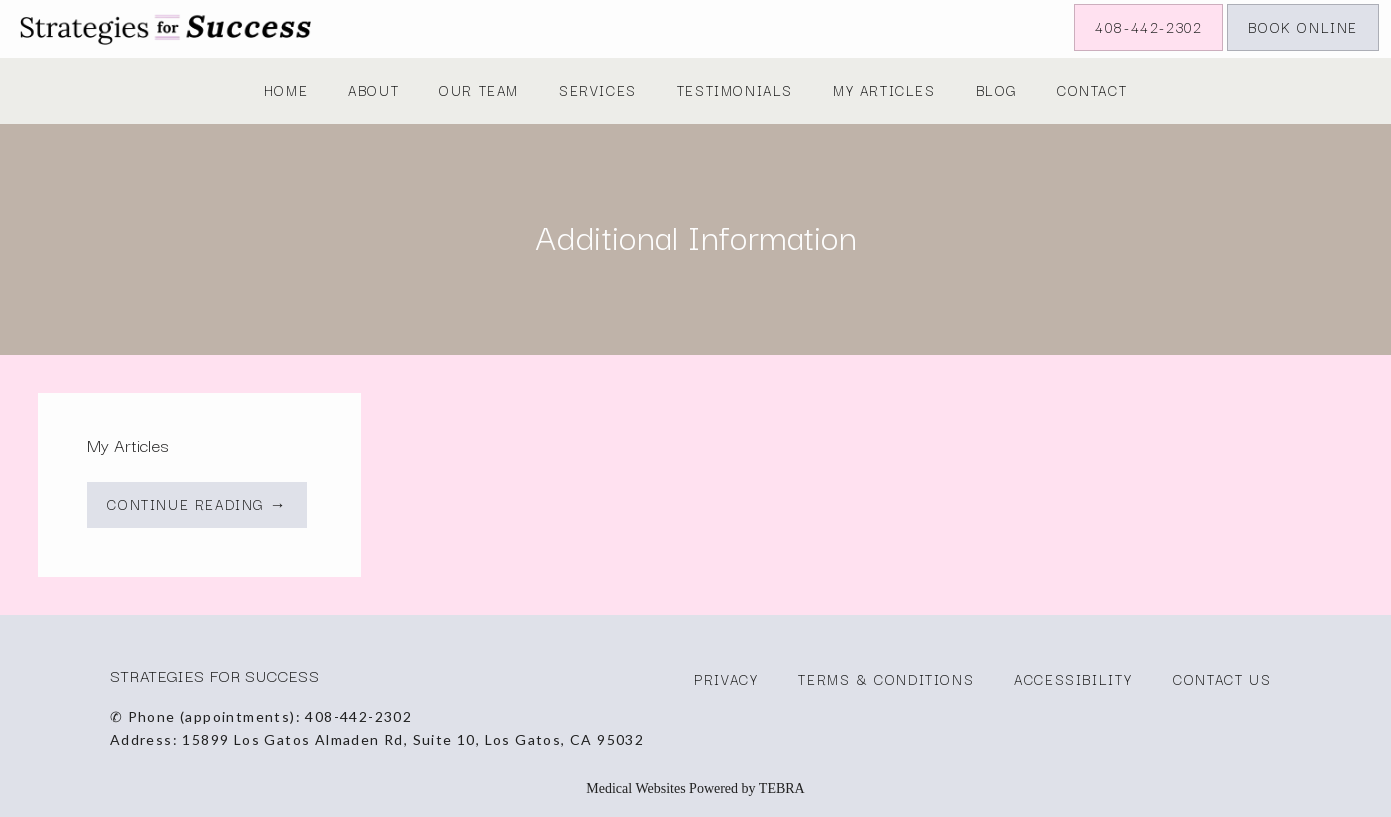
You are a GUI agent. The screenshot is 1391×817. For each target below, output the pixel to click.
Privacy (726, 679)
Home (286, 90)
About (373, 90)
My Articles (884, 90)
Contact (1092, 90)
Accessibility (1073, 679)
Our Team (479, 90)
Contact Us (1222, 679)
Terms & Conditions (886, 679)
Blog (996, 90)
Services (598, 90)
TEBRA (782, 788)
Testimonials (735, 90)
